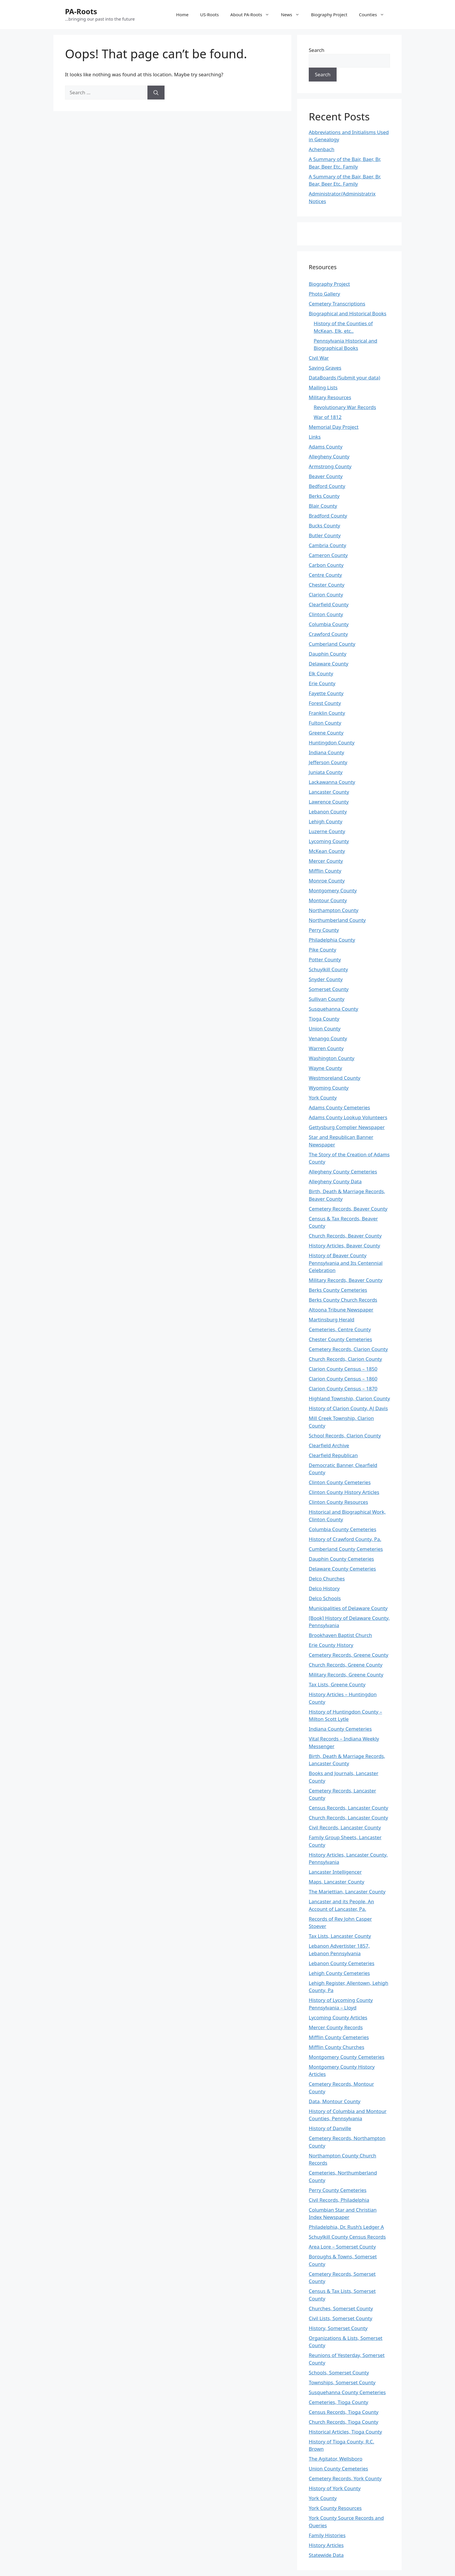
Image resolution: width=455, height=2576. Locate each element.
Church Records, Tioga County (343, 2421)
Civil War (319, 357)
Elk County (321, 673)
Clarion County (326, 594)
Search (316, 50)
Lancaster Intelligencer (335, 1871)
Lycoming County (329, 841)
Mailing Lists (323, 387)
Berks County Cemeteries (338, 1290)
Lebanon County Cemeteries (341, 1963)
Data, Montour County (334, 2101)
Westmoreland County (334, 1077)
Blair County (323, 505)
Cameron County (328, 555)
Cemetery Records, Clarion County (348, 1349)
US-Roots (209, 14)
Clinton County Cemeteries (340, 1482)
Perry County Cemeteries (337, 2190)
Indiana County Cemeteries (340, 1728)
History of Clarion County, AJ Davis (348, 1408)
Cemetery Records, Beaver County (348, 1208)
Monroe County (327, 880)
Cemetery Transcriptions (337, 303)
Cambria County (327, 545)
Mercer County (326, 861)
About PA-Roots (252, 14)
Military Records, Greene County (346, 1674)
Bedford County (327, 486)
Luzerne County (327, 831)
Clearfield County (329, 604)
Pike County (322, 949)
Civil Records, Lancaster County (345, 1827)
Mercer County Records (336, 2027)
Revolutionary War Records (345, 407)
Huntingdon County (332, 742)
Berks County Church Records (343, 1299)
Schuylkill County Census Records (347, 2236)
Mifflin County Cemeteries (339, 2037)
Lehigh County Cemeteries (339, 1973)
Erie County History (331, 1645)
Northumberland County (337, 920)
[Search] (156, 93)
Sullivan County (326, 999)
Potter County (325, 959)
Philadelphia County (332, 939)
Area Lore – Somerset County (342, 2246)
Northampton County (333, 910)
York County (323, 1097)
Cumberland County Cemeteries (346, 1549)
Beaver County (326, 476)
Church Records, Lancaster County (348, 1817)
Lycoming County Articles (338, 2017)
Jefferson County (328, 762)
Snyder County (326, 979)
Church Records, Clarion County (345, 1359)
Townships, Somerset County (342, 2382)
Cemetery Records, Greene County (348, 1654)
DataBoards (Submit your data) (344, 377)
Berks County (324, 496)
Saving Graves (325, 367)
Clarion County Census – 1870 (343, 1388)
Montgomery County (333, 890)
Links (315, 436)
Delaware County (328, 663)
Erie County (322, 683)
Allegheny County (329, 456)
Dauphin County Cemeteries (341, 1558)
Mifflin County (325, 870)
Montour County (328, 900)
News (293, 14)
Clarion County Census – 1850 (343, 1368)
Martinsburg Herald (331, 1319)
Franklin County (327, 713)
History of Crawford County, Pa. (345, 1539)
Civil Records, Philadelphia (339, 2200)
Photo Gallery (324, 293)
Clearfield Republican (333, 1455)
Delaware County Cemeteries (342, 1568)
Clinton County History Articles (344, 1492)
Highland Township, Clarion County (349, 1398)
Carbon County (326, 565)
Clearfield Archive (329, 1445)
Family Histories (327, 2535)
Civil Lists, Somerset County (340, 2318)
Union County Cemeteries (338, 2468)
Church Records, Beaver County (345, 1235)
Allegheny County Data (335, 1181)
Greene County (326, 732)
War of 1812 (328, 417)
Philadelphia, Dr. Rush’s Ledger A (346, 2227)
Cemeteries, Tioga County (338, 2402)
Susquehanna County (333, 1008)
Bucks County (324, 525)
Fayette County (326, 693)
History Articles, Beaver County (344, 1245)
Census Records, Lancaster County (348, 1807)
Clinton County (326, 614)
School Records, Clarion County (345, 1435)
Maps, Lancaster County (336, 1881)
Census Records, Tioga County (343, 2412)
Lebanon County (328, 811)
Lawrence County (329, 801)
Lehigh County (325, 821)
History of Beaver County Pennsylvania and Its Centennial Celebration (345, 1262)
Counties (374, 14)
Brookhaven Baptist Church (340, 1635)
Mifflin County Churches (336, 2047)
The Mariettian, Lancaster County (347, 1891)
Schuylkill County (328, 969)
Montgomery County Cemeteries (346, 2057)
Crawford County (328, 634)
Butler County (325, 535)
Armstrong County (330, 466)
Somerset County (329, 989)
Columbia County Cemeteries (342, 1529)
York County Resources (335, 2508)
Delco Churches (327, 1578)
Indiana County (326, 752)
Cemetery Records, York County (345, 2478)
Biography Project (329, 14)
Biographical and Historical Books (347, 313)
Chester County (326, 584)
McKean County (327, 851)
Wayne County (325, 1068)
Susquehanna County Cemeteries (347, 2392)
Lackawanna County (332, 782)
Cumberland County (332, 644)
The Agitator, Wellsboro (335, 2458)
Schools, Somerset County (339, 2372)
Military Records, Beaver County (345, 1280)
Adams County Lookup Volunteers (348, 1117)
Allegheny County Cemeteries (343, 1171)
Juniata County (326, 772)
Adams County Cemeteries (339, 1107)
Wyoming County (329, 1087)
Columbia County (329, 624)
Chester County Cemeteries (340, 1339)
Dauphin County (327, 653)
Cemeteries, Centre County (340, 1329)
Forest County (325, 703)
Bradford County (328, 515)
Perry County (324, 930)
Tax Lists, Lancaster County (340, 1936)
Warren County (326, 1048)
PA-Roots (81, 11)
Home (182, 14)
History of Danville (330, 2128)
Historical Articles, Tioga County (345, 2431)
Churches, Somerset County (341, 2308)
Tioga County (324, 1018)
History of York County (335, 2488)
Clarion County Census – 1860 (343, 1378)
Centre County (325, 574)
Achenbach (321, 149)
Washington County (331, 1058)
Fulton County (325, 722)
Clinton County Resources (338, 1502)
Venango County (328, 1038)
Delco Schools (325, 1598)
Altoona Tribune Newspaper (341, 1309)
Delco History (324, 1588)
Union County (324, 1028)
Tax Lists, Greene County (337, 1684)
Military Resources (330, 397)
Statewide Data (326, 2555)
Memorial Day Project (334, 427)
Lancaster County (329, 791)
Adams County (325, 446)
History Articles (326, 2545)
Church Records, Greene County (345, 1664)
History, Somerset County (338, 2328)
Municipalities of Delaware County (348, 1608)
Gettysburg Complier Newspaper (347, 1127)
